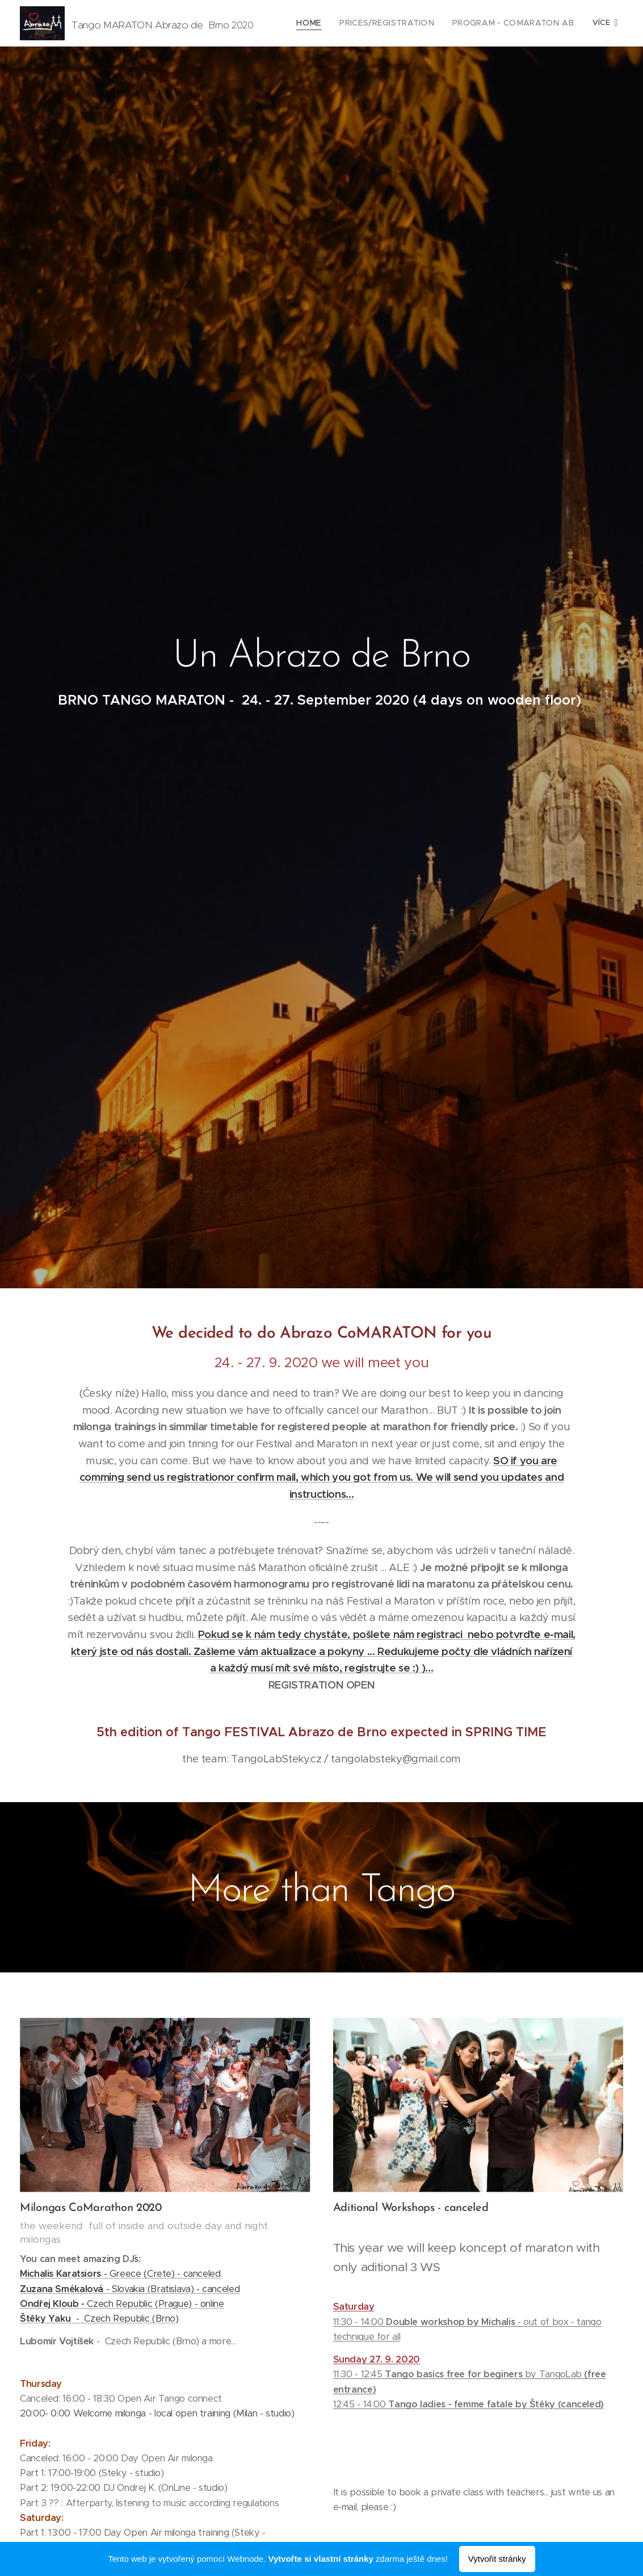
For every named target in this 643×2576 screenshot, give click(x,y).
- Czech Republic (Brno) (99, 2319)
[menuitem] (328, 23)
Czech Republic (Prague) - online (122, 2304)
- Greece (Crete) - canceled (120, 2274)
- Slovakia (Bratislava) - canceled (129, 2289)
